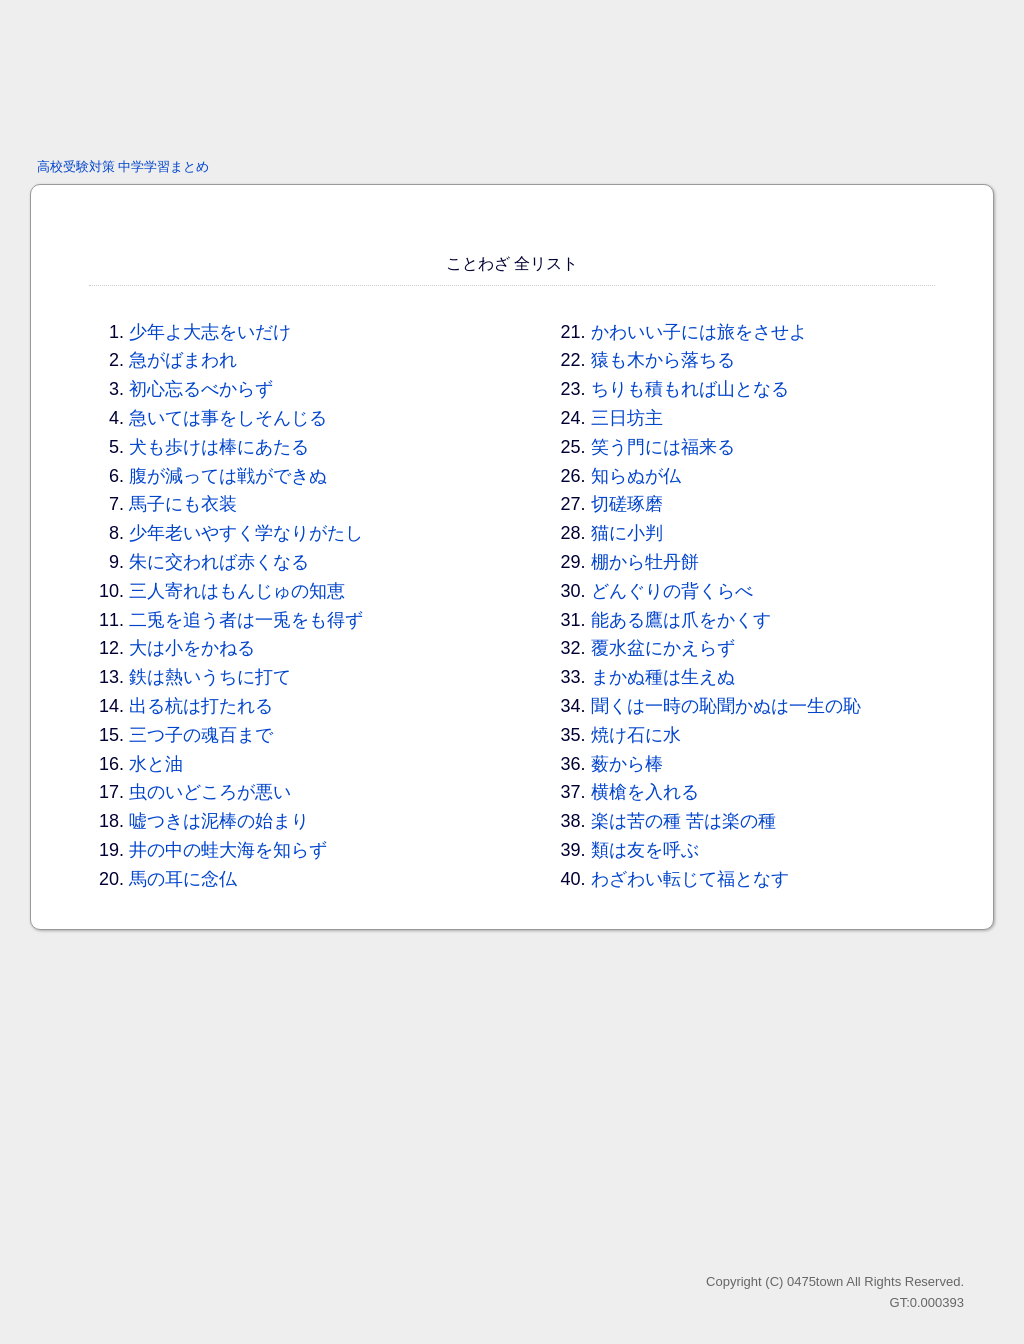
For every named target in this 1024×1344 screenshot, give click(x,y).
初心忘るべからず (201, 389)
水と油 (156, 764)
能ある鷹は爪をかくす (681, 620)
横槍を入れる (645, 792)
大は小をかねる (192, 648)
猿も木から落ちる (663, 360)
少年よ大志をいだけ (210, 332)
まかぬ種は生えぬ (663, 677)
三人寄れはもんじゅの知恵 (237, 591)
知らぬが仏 (636, 476)
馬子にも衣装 (183, 504)
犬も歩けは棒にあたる (219, 447)
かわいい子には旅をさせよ (699, 332)
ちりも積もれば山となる (690, 389)
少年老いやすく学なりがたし (246, 533)
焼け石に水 (636, 735)
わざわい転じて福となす (690, 879)
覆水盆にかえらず (663, 648)
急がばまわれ (183, 360)
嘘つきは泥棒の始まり (219, 821)
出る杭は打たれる (201, 706)
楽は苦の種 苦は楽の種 (683, 821)
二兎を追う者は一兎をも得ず (246, 620)
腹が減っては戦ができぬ (228, 476)
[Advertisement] (512, 75)
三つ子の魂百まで (201, 735)
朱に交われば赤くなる (219, 562)
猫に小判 (627, 533)
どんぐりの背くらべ (672, 591)
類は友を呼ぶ (645, 850)
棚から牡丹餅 (645, 562)
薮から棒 (627, 764)
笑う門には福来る (663, 447)
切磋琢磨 (627, 504)
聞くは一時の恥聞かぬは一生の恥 (726, 706)
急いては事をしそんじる (228, 418)
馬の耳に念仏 (183, 879)
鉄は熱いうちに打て (210, 677)
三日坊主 (627, 418)
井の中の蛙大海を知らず (228, 850)
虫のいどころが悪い (210, 792)
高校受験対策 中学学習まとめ (123, 166)
